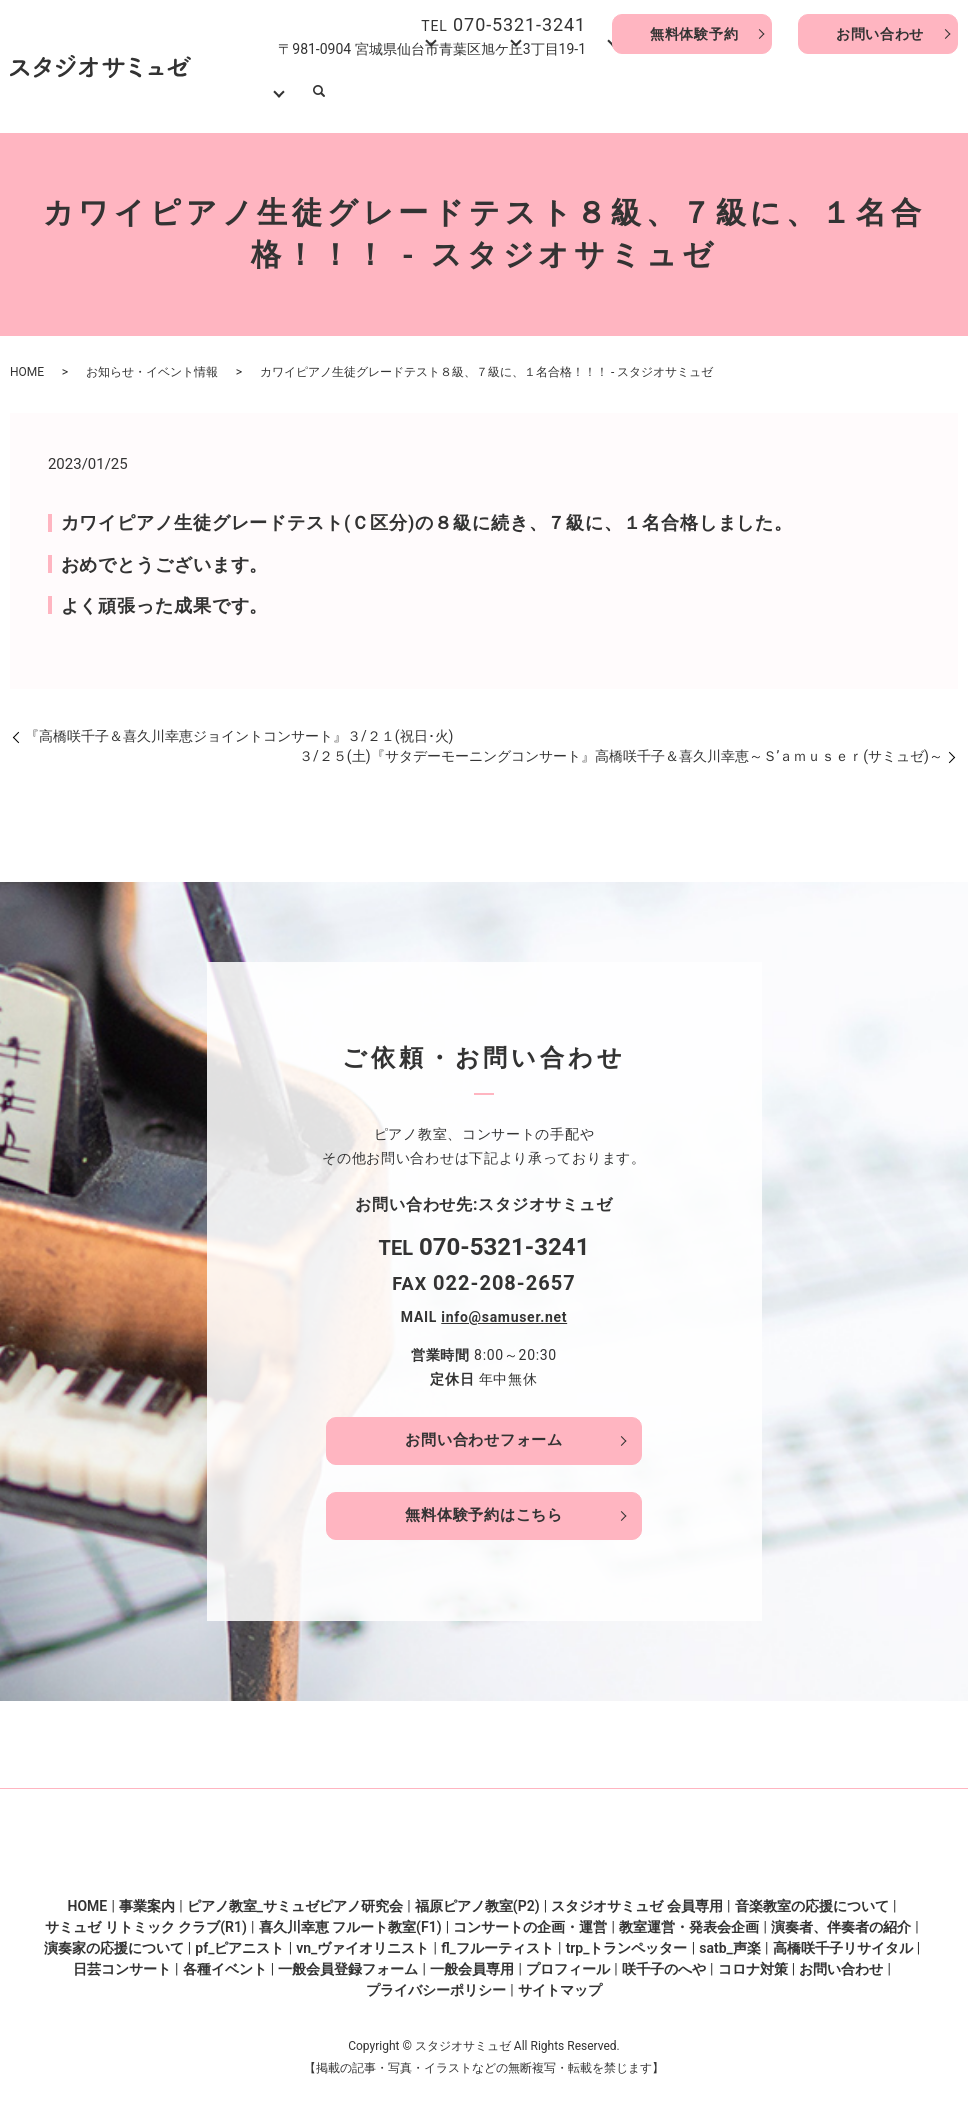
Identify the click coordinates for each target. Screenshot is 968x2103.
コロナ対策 (753, 1958)
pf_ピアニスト (239, 1937)
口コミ (632, 90)
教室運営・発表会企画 (689, 1916)
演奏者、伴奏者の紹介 (841, 1916)
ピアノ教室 (423, 90)
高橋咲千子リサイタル (843, 1937)
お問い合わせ (878, 34)
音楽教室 (495, 90)
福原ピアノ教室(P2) (477, 1895)
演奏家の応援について (114, 1937)
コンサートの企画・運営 (530, 1916)
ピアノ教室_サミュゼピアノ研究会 (295, 1895)
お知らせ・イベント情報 (152, 360)
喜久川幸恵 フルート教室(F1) (350, 1916)
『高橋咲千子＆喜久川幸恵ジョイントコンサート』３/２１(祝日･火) (239, 724)
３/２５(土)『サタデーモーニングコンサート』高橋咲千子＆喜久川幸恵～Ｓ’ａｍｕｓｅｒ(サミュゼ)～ (621, 744)
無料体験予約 (692, 34)
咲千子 (673, 90)
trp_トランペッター (627, 1937)
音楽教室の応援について (812, 1895)
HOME (318, 90)
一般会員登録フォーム (348, 1958)
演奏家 (727, 90)
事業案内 (364, 90)
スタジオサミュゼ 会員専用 (636, 1895)
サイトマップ (560, 1979)
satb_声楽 (730, 1937)
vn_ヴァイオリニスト (362, 1937)
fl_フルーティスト (497, 1937)
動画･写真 (790, 90)
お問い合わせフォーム (484, 1428)
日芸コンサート (122, 1958)
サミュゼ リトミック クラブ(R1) (146, 1916)
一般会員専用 (472, 1958)
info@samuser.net (504, 1305)
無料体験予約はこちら (484, 1504)
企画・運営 (567, 90)
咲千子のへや (664, 1958)
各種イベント (225, 1958)
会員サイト (865, 90)
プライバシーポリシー (436, 1979)
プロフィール (568, 1958)
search (940, 90)
